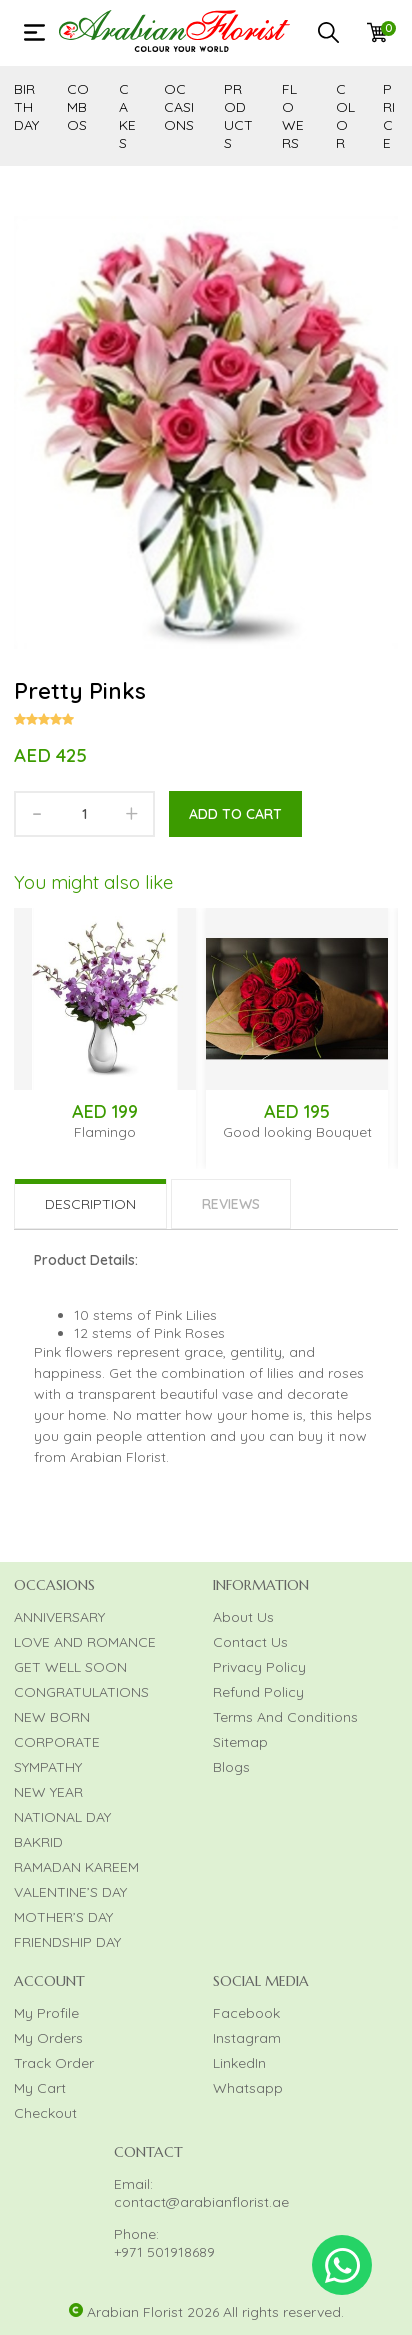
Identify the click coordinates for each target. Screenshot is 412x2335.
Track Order (54, 2063)
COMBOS (78, 107)
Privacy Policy (259, 1667)
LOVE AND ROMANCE (85, 1642)
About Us (243, 1617)
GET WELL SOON (70, 1667)
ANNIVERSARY (59, 1617)
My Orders (48, 2038)
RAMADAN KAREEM (76, 1867)
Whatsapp (248, 2088)
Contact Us (250, 1642)
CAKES (127, 116)
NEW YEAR (48, 1792)
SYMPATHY (48, 1767)
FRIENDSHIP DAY (67, 1942)
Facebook (246, 2013)
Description (90, 1204)
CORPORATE (57, 1742)
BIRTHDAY (26, 107)
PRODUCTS (238, 116)
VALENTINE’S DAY (70, 1892)
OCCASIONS (179, 107)
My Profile (46, 2013)
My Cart (40, 2088)
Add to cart (235, 814)
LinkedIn (239, 2063)
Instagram (247, 2038)
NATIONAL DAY (62, 1817)
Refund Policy (258, 1692)
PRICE (389, 116)
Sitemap (240, 1742)
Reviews (231, 1204)
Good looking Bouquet (297, 1132)
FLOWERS (293, 116)
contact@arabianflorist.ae (201, 2202)
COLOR (345, 116)
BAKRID (38, 1842)
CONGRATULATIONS (81, 1692)
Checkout (45, 2113)
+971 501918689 (164, 2252)
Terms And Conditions (285, 1717)
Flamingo (105, 1132)
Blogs (231, 1767)
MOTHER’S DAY (63, 1917)
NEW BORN (52, 1717)
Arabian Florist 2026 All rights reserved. (215, 2312)
